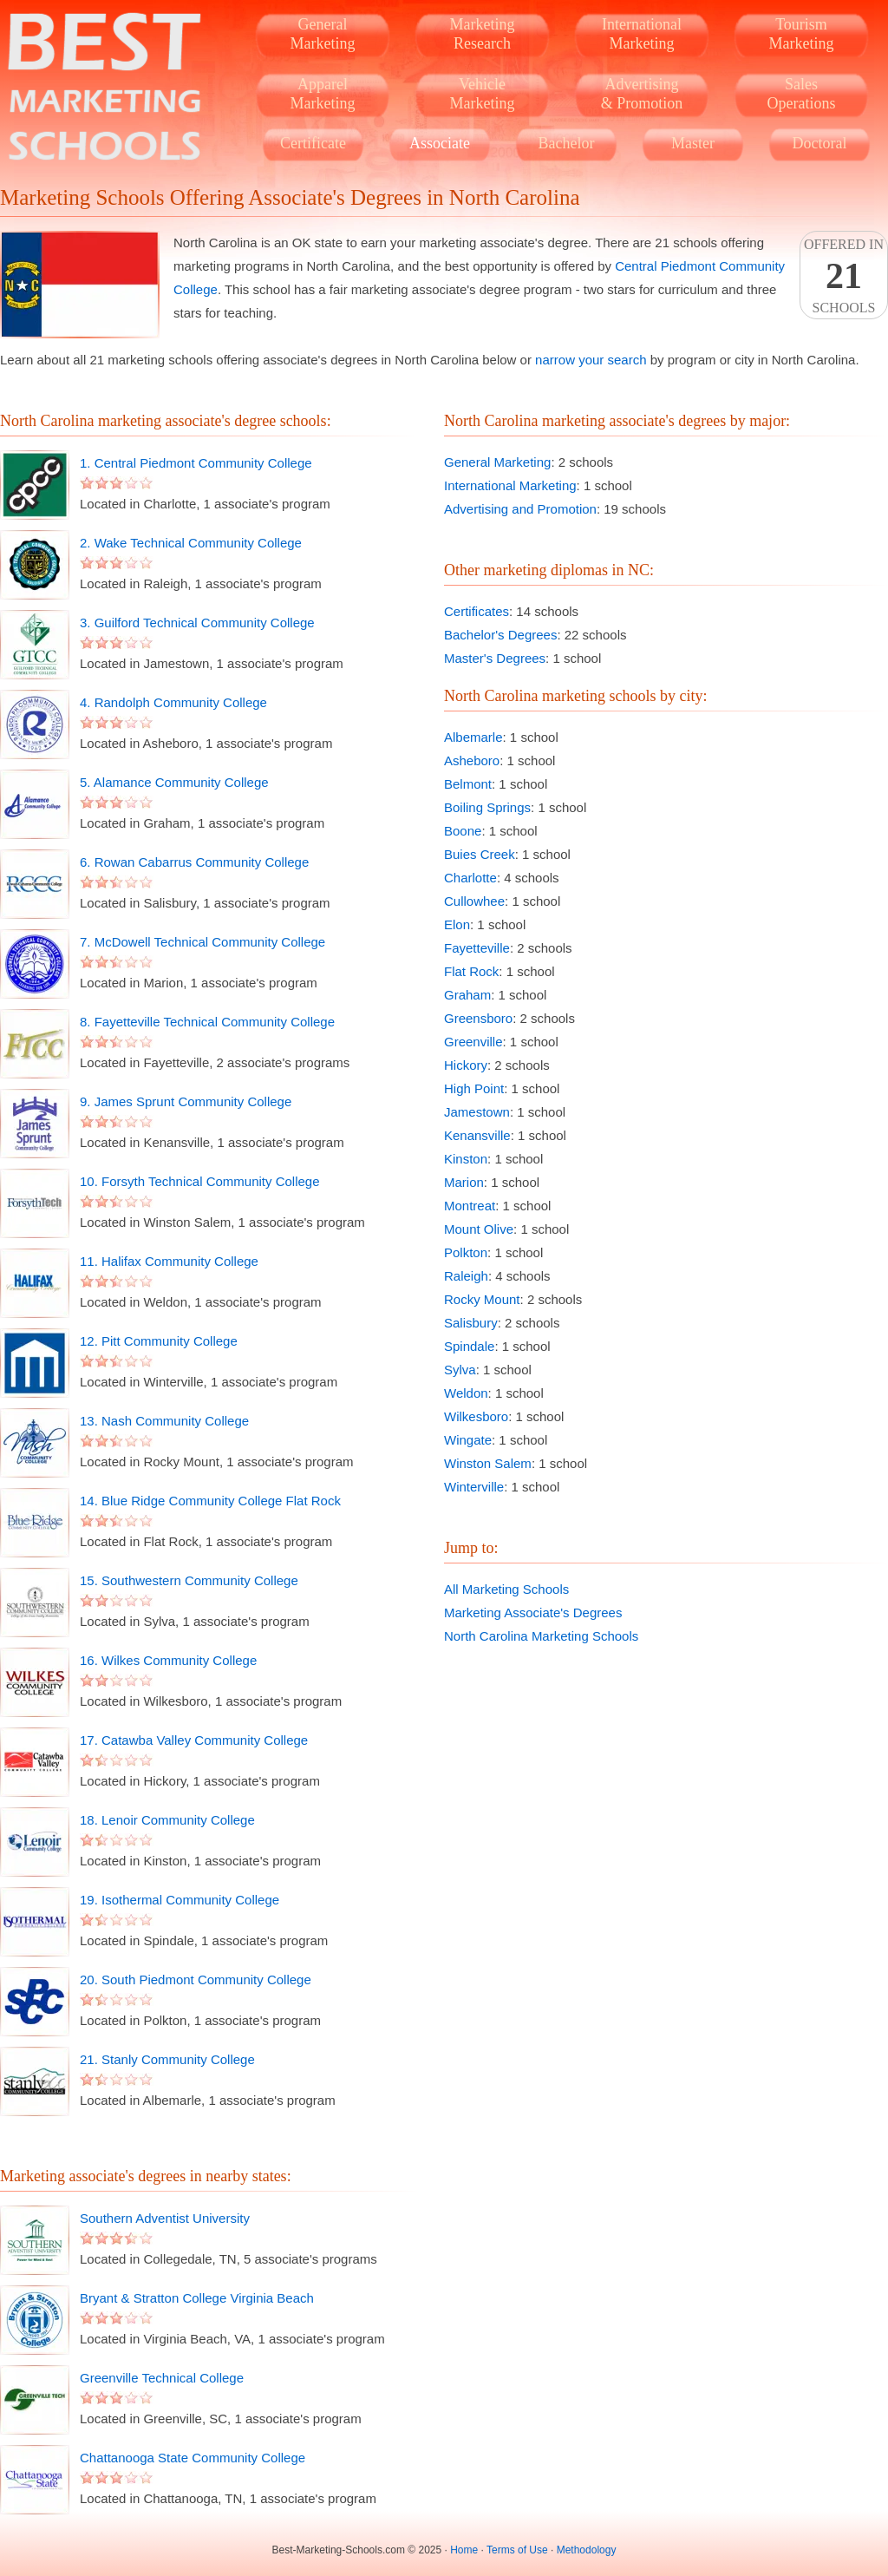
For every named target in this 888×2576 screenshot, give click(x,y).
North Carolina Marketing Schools (541, 1636)
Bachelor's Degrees (500, 634)
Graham (467, 994)
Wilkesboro (476, 1416)
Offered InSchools (843, 276)
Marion (464, 1182)
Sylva (460, 1369)
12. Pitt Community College (159, 1341)
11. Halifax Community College (169, 1261)
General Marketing (497, 462)
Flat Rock (471, 971)
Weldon (466, 1393)
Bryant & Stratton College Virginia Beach (197, 2298)
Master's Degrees (494, 658)
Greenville (473, 1041)
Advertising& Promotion (642, 93)
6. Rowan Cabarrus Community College (194, 862)
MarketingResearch (482, 34)
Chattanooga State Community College (192, 2457)
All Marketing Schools (506, 1589)
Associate (439, 143)
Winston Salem (488, 1463)
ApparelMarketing (323, 93)
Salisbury (471, 1322)
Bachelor (567, 143)
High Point (474, 1088)
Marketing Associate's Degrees (533, 1612)
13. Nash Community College (164, 1420)
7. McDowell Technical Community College (202, 941)
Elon (457, 924)
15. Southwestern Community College (189, 1580)
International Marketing (510, 485)
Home (464, 2550)
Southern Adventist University (165, 2218)
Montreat (469, 1205)
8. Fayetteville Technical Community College (207, 1021)
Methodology (587, 2550)
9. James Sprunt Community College (185, 1101)
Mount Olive (478, 1229)
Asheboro (472, 760)
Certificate (313, 143)
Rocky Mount (482, 1299)
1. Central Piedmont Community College (196, 463)
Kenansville (477, 1135)
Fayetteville (477, 948)
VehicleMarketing (482, 93)
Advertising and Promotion (520, 508)
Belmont (468, 784)
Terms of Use (517, 2550)
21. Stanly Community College (167, 2059)
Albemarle (473, 737)
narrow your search (590, 359)
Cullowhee (474, 901)
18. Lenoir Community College (167, 1819)
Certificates (476, 611)
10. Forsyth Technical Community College (200, 1181)
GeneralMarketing (323, 34)
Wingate (468, 1439)
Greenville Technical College (162, 2377)
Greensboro (478, 1018)
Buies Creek (479, 854)
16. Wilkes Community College (168, 1660)
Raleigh (466, 1275)
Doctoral (820, 143)
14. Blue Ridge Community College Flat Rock (210, 1500)
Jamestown (477, 1111)
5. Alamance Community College (174, 782)
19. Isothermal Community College (179, 1899)
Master (693, 143)
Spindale (469, 1346)
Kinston (465, 1158)
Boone (462, 830)
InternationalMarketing (642, 34)
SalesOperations (801, 93)
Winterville (474, 1486)
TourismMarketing (801, 34)
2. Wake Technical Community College (191, 542)
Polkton (465, 1252)
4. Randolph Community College (173, 702)
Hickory (465, 1065)
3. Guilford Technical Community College (197, 622)
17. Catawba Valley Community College (194, 1740)
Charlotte (470, 877)
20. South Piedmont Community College (195, 1979)
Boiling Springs (487, 807)
